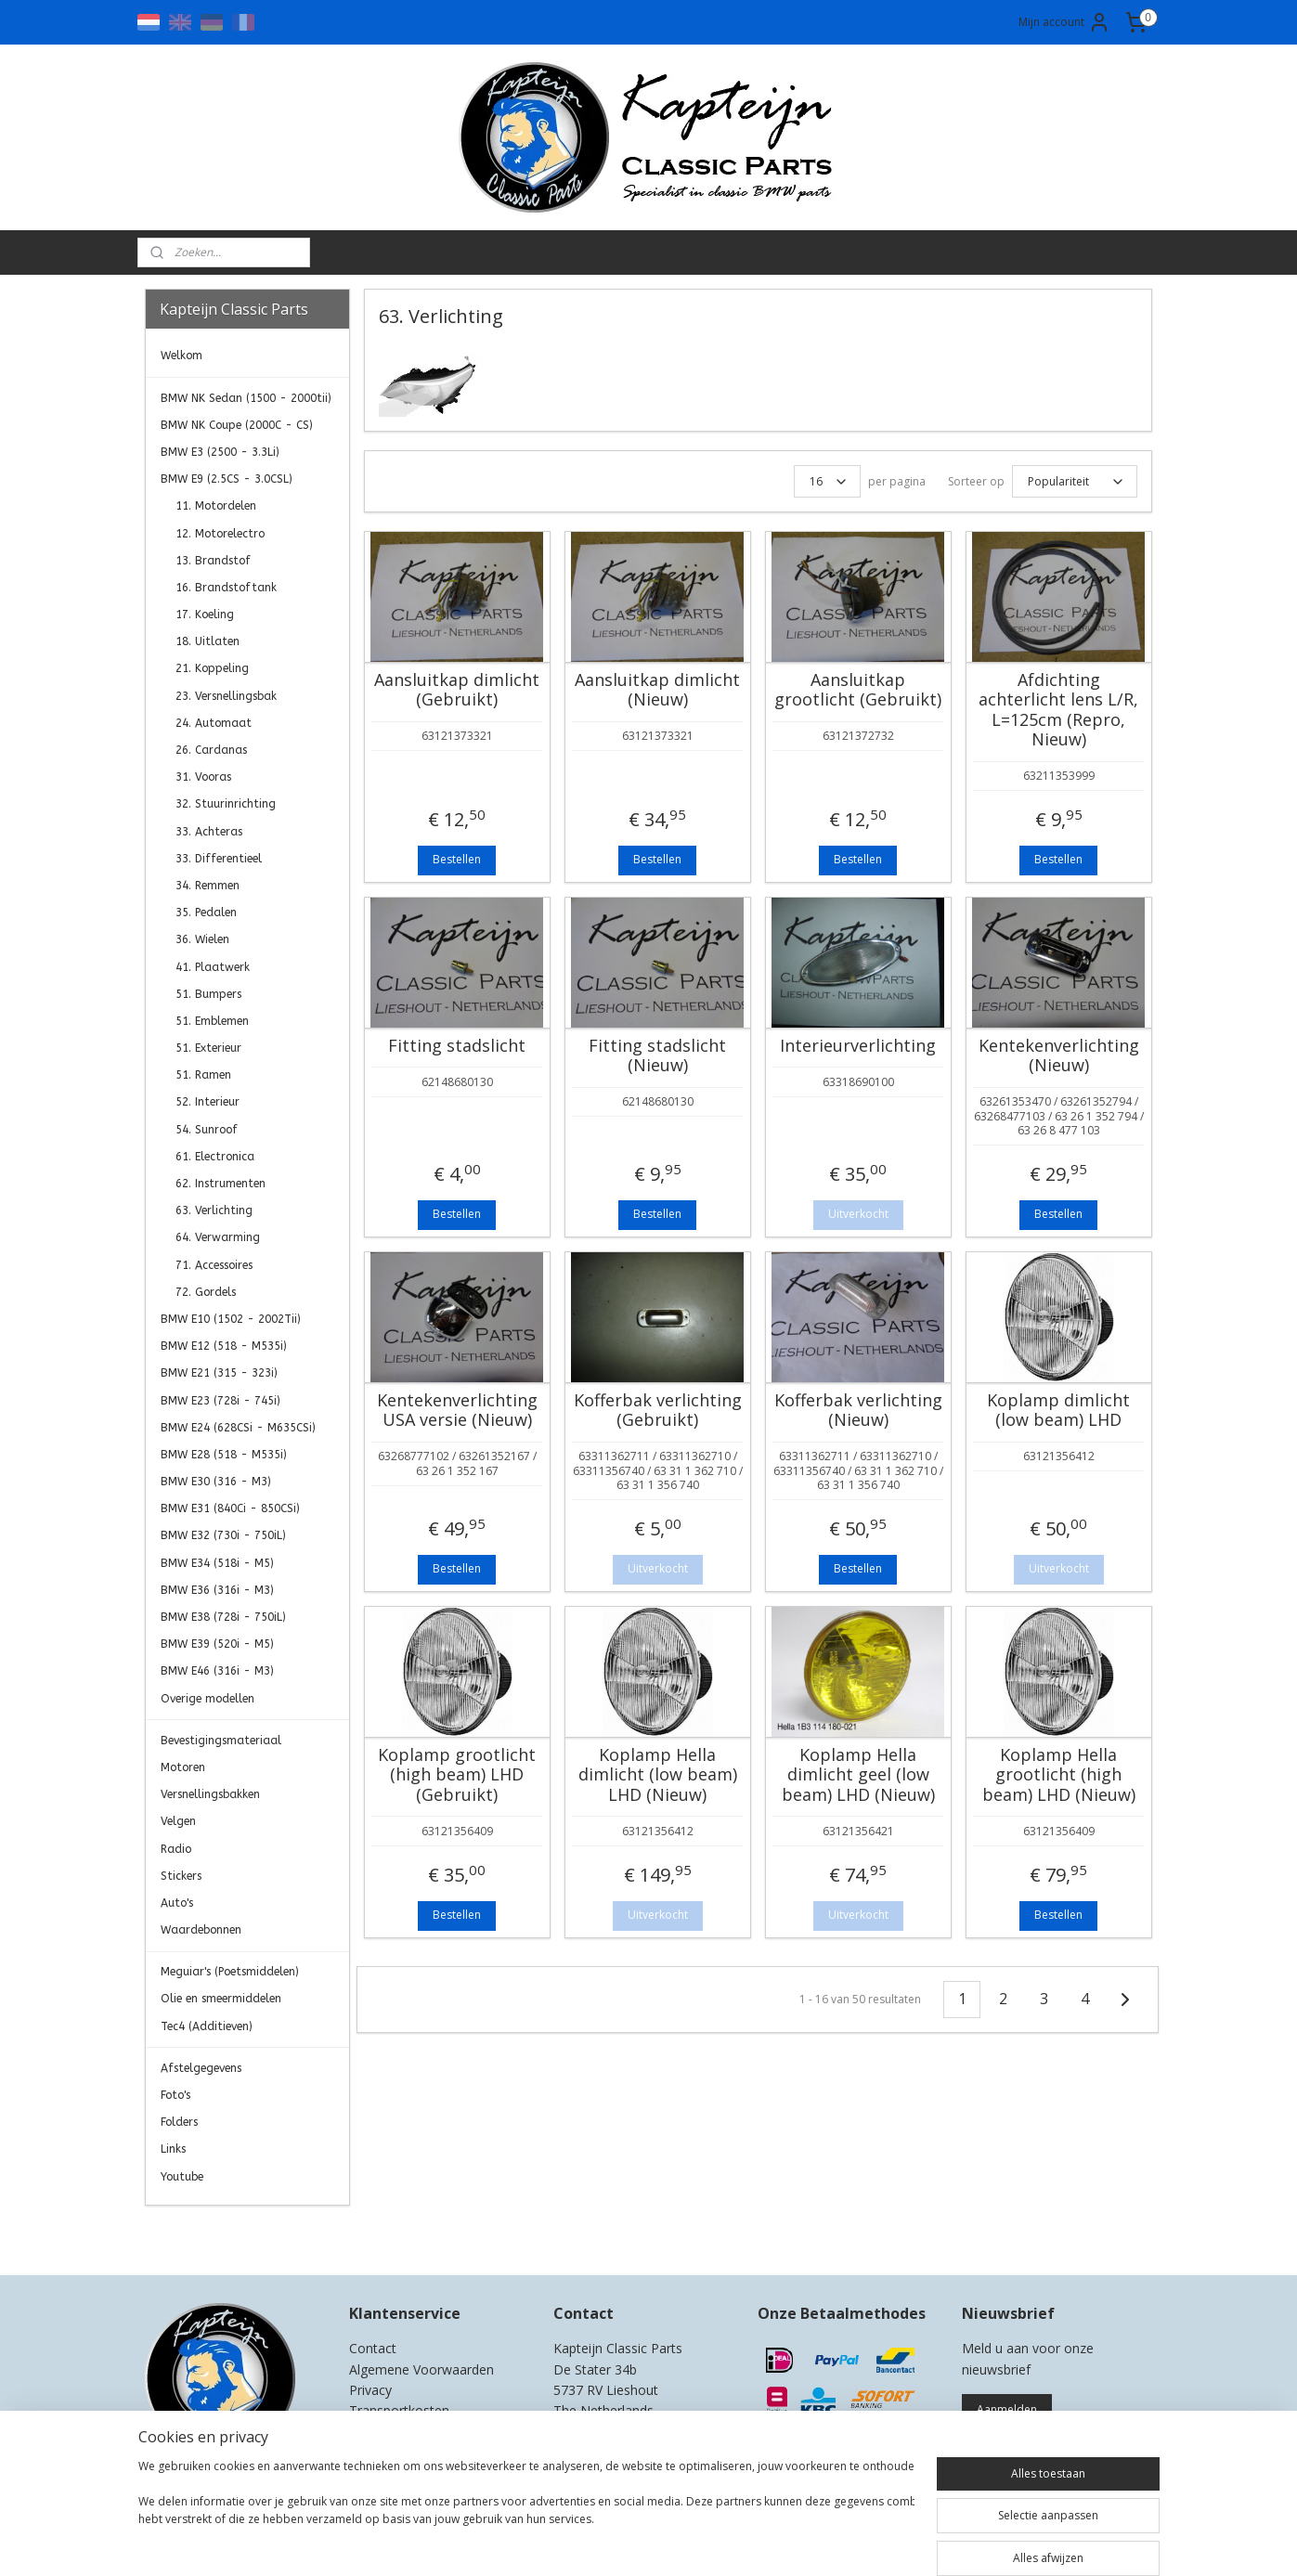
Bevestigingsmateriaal (221, 1740)
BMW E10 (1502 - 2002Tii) (231, 1319)
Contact (372, 2348)
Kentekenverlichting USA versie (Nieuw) (457, 1410)
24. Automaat (213, 723)
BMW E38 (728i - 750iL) (223, 1617)
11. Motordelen (215, 505)
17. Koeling (204, 614)
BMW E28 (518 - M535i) (224, 1454)
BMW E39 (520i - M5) (217, 1644)
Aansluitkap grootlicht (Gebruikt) (857, 690)
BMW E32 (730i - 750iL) (223, 1535)
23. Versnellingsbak (226, 696)
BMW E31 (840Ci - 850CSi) (230, 1508)
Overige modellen (207, 1698)
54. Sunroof (206, 1129)
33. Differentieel (218, 858)
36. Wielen (202, 939)
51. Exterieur (208, 1048)
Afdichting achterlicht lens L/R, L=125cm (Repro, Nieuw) (1058, 710)
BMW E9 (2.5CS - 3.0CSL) (226, 478)
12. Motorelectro (220, 533)
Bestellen (457, 859)
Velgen (178, 1821)
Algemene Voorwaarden (421, 2369)
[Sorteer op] (1074, 481)
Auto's (177, 1902)
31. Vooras (203, 776)
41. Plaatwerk (212, 967)
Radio (176, 1849)
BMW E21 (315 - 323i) (219, 1372)
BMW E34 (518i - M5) (217, 1563)
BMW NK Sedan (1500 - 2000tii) (246, 398)
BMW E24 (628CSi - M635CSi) (238, 1427)
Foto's (175, 2095)
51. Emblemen (212, 1021)
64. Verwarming (217, 1237)
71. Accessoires (214, 1265)
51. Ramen (203, 1074)
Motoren (183, 1767)
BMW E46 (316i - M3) (217, 1670)
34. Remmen (207, 885)
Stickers (181, 1876)
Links (173, 2148)
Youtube (182, 2176)
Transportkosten (399, 2410)
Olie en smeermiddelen (221, 1998)
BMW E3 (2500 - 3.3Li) (220, 452)
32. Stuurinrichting (225, 803)
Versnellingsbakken (210, 1794)
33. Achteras (208, 831)
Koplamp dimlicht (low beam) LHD (1058, 1410)
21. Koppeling (212, 668)
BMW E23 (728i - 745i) (220, 1400)
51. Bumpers (208, 994)
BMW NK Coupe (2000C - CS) (237, 425)
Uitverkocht (858, 1214)
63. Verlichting (214, 1210)
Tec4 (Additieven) (207, 2026)
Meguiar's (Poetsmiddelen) (230, 1971)
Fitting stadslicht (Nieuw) (657, 1056)
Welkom (181, 355)
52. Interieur (207, 1101)
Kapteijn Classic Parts (217, 2233)
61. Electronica (214, 1156)
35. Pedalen (206, 912)
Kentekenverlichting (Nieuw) (1059, 1056)
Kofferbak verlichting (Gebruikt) (658, 1410)
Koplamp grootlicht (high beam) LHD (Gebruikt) (457, 1775)
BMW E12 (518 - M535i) (224, 1346)
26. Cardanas (211, 750)
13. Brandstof (213, 560)
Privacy (370, 2390)
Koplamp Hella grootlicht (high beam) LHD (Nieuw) (1058, 1775)
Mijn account (1064, 22)
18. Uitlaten (207, 641)
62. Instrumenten (220, 1183)
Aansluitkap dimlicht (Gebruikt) (456, 690)
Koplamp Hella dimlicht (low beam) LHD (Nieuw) (657, 1775)
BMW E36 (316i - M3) (217, 1590)
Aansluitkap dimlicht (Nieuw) (657, 690)
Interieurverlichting (858, 1046)
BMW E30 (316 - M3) (216, 1481)
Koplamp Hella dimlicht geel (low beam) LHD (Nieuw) (858, 1775)
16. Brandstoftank (226, 587)
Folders (179, 2122)
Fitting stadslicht (456, 1046)
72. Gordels (205, 1292)
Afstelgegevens (201, 2068)
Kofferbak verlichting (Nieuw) (858, 1410)
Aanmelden (1007, 2409)
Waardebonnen (201, 1929)
